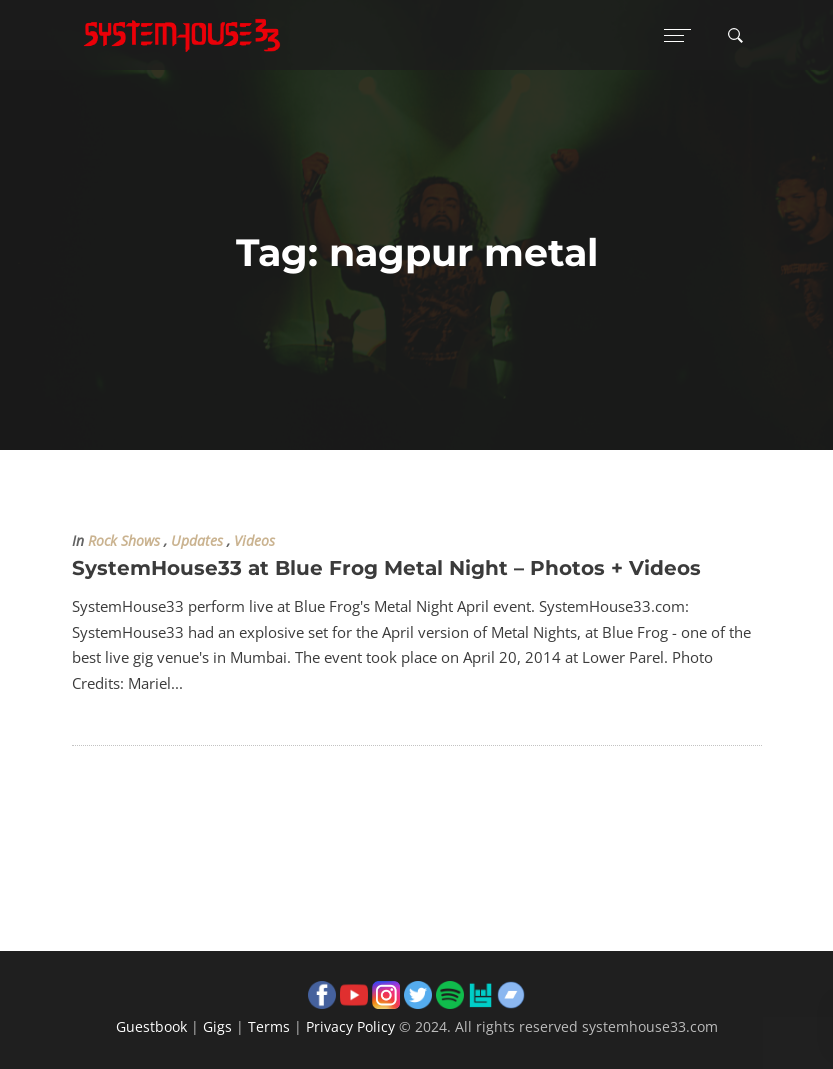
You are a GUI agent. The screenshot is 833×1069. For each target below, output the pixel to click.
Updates (197, 541)
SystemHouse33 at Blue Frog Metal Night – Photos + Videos (386, 568)
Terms (269, 1026)
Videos (254, 541)
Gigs (217, 1026)
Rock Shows (124, 541)
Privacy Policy (350, 1026)
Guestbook (151, 1026)
